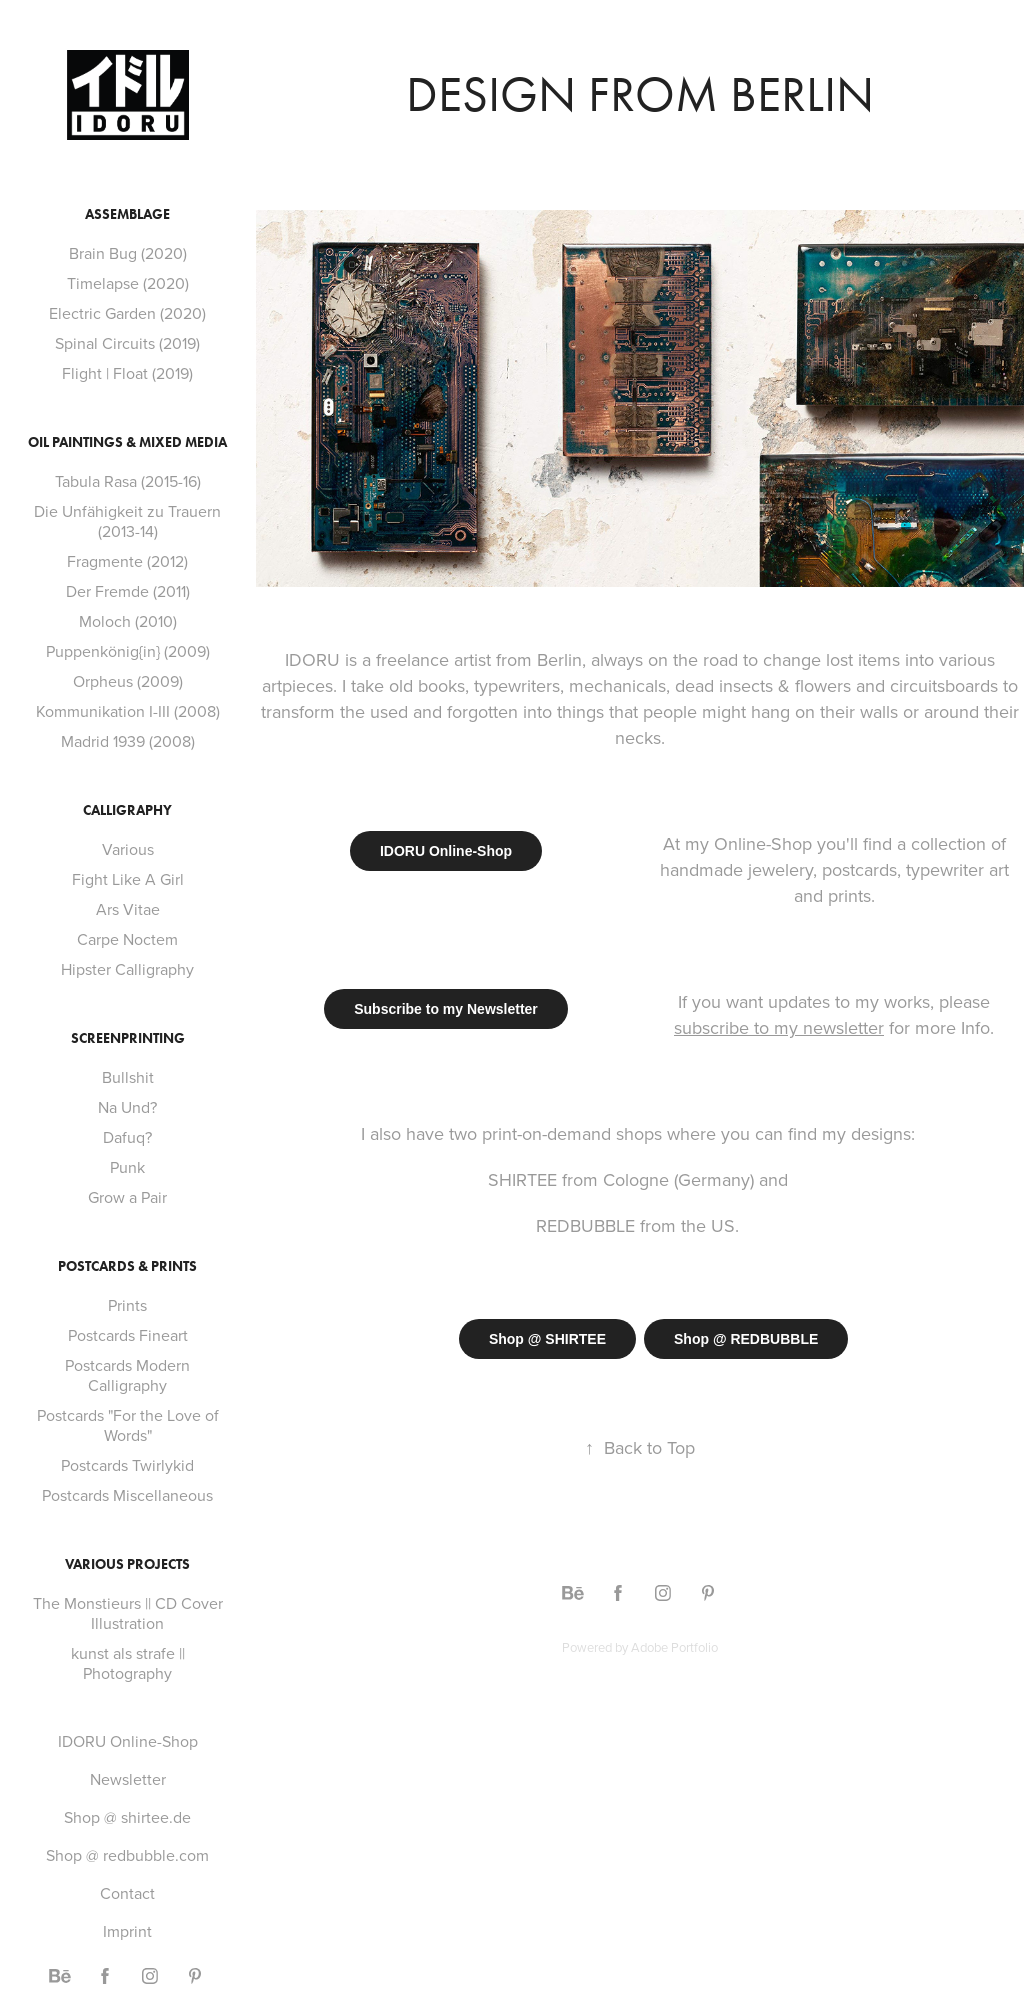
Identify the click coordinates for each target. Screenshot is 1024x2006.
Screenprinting (128, 1038)
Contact (127, 1893)
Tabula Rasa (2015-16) (128, 481)
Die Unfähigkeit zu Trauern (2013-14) (127, 521)
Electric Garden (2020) (127, 313)
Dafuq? (127, 1137)
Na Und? (127, 1107)
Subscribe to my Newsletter (446, 1009)
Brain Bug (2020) (128, 253)
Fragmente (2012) (127, 561)
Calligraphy (127, 810)
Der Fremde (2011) (128, 591)
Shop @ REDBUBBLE (746, 1339)
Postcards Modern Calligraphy (127, 1375)
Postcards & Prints (127, 1266)
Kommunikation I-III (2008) (128, 711)
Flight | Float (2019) (127, 373)
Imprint (127, 1931)
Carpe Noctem (127, 939)
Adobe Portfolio (674, 1647)
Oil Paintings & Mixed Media (127, 442)
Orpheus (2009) (128, 681)
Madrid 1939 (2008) (128, 741)
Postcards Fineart (128, 1335)
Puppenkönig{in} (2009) (128, 651)
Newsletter (128, 1779)
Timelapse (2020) (128, 283)
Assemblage (127, 214)
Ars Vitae (128, 909)
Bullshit (128, 1077)
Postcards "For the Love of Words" (128, 1425)
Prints (127, 1305)
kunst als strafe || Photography (128, 1663)
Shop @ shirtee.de (127, 1817)
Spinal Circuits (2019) (127, 343)
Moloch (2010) (128, 621)
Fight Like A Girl (128, 879)
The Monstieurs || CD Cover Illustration (128, 1613)
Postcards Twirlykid (127, 1465)
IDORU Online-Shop (128, 1741)
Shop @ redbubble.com (127, 1855)
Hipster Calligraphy (127, 969)
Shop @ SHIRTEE (547, 1339)
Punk (127, 1167)
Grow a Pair (127, 1197)
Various (128, 849)
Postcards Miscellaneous (127, 1495)
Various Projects (127, 1564)
